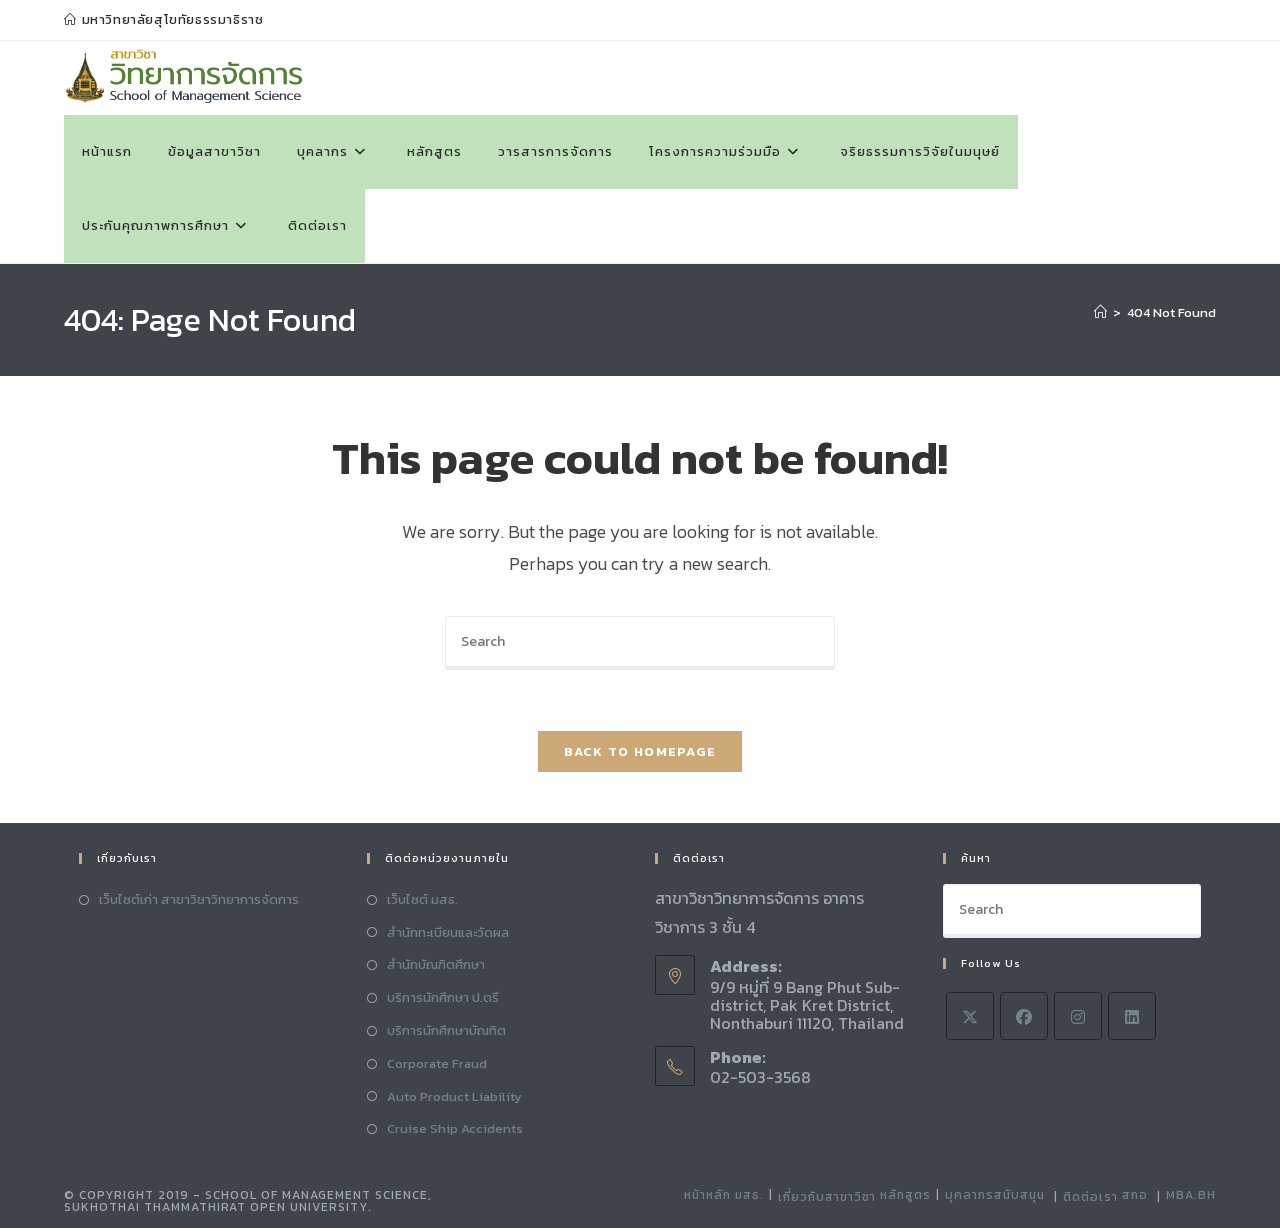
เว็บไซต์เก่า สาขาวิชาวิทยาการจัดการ (199, 899)
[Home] (1100, 312)
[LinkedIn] (1132, 1016)
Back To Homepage (640, 751)
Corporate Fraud (437, 1063)
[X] (970, 1016)
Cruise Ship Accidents (455, 1128)
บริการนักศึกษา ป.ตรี (443, 997)
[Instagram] (1078, 1016)
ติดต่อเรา (1090, 1197)
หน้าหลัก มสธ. (724, 1195)
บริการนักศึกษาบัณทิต (446, 1030)
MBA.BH (1191, 1195)
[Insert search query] (640, 643)
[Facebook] (1024, 1016)
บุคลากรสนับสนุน (995, 1195)
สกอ (1135, 1195)
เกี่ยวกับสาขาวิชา (827, 1197)
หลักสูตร (905, 1195)
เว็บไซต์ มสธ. (422, 899)
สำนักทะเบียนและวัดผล (448, 932)
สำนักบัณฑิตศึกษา (436, 964)
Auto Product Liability (454, 1096)
